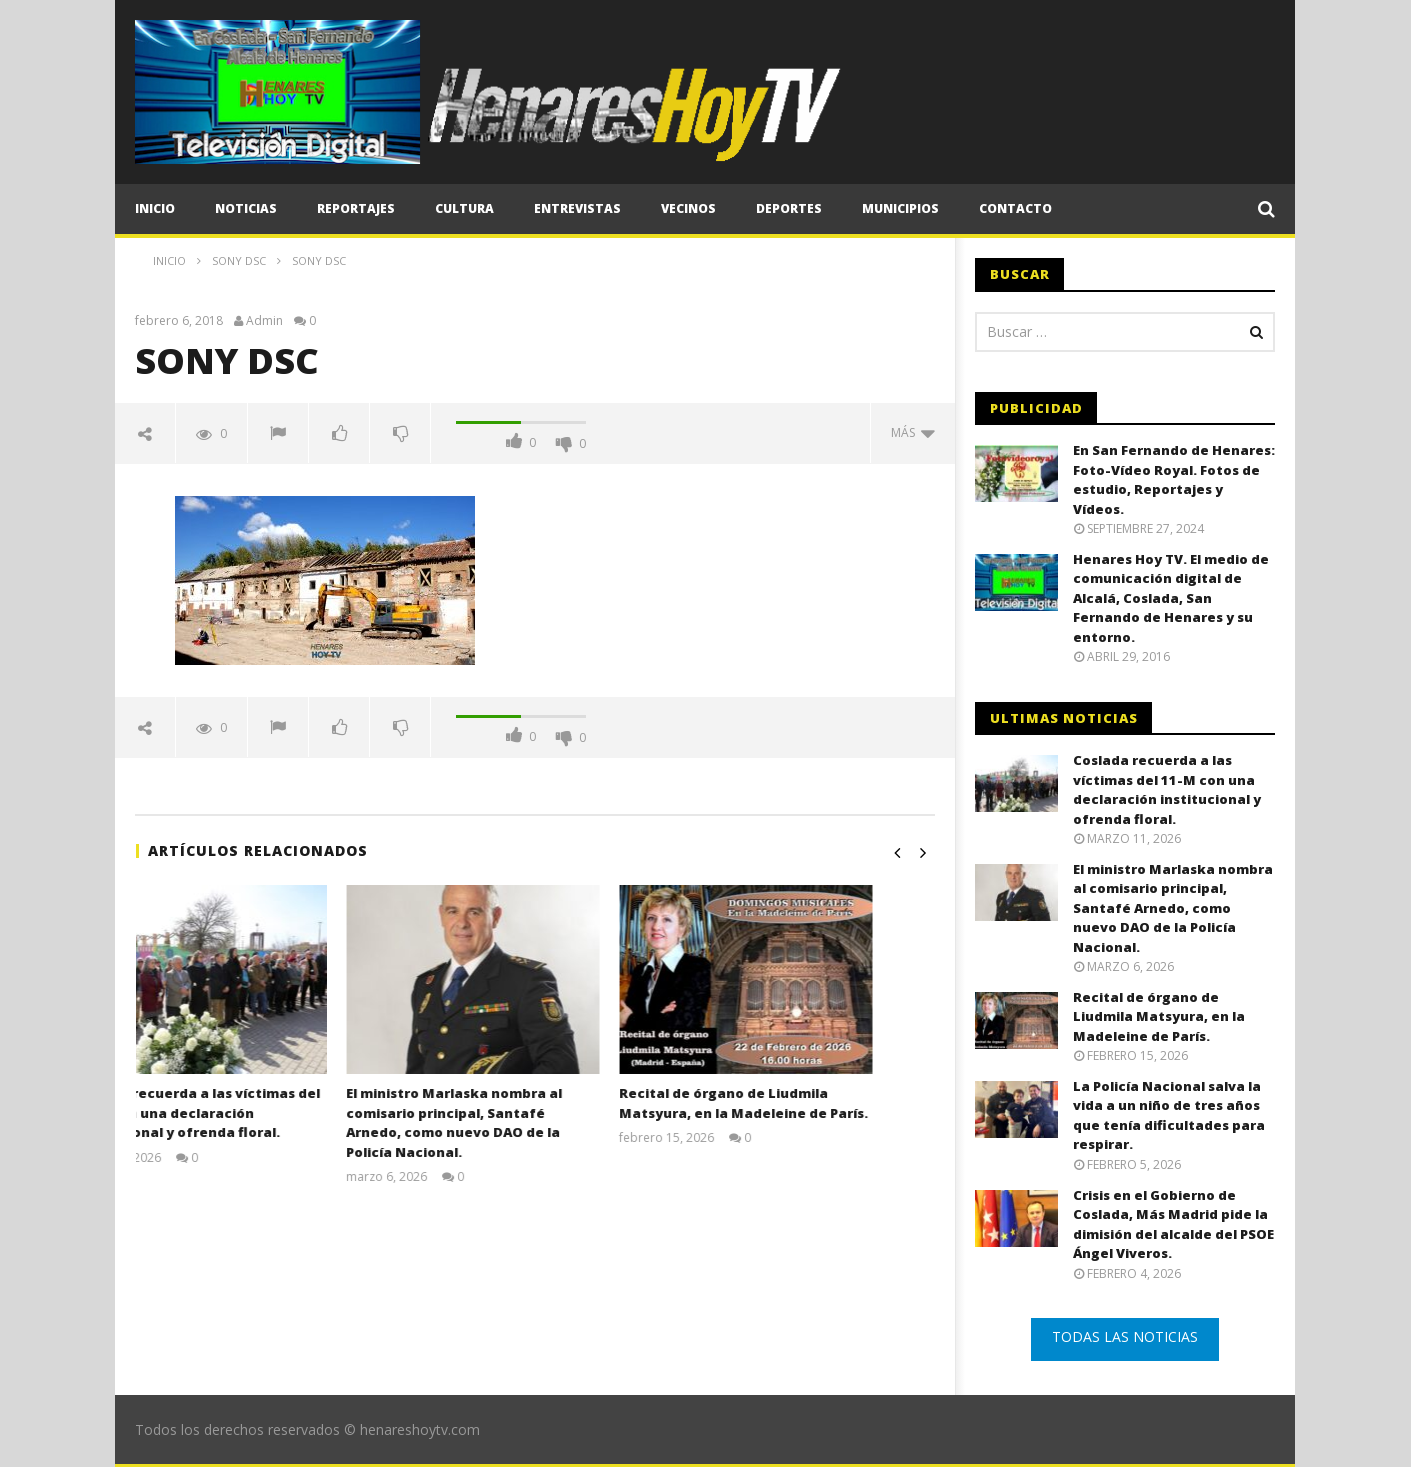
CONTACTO (1015, 208)
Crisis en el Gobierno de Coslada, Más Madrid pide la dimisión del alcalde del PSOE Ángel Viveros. (1173, 1224)
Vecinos (688, 208)
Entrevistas (577, 208)
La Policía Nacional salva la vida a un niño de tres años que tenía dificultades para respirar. (1169, 1115)
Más (913, 432)
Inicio (155, 208)
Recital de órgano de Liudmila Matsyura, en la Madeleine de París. (805, 1103)
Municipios (900, 208)
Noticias (246, 208)
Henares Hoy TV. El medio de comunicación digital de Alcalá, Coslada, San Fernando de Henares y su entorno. (1171, 598)
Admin (264, 321)
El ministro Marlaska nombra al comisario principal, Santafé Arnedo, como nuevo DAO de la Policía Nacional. (516, 1122)
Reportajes (356, 208)
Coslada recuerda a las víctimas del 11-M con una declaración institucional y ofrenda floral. (259, 1112)
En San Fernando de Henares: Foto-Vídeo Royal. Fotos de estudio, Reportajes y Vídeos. (1174, 479)
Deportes (789, 208)
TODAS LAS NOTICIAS (1125, 1336)
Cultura (464, 208)
